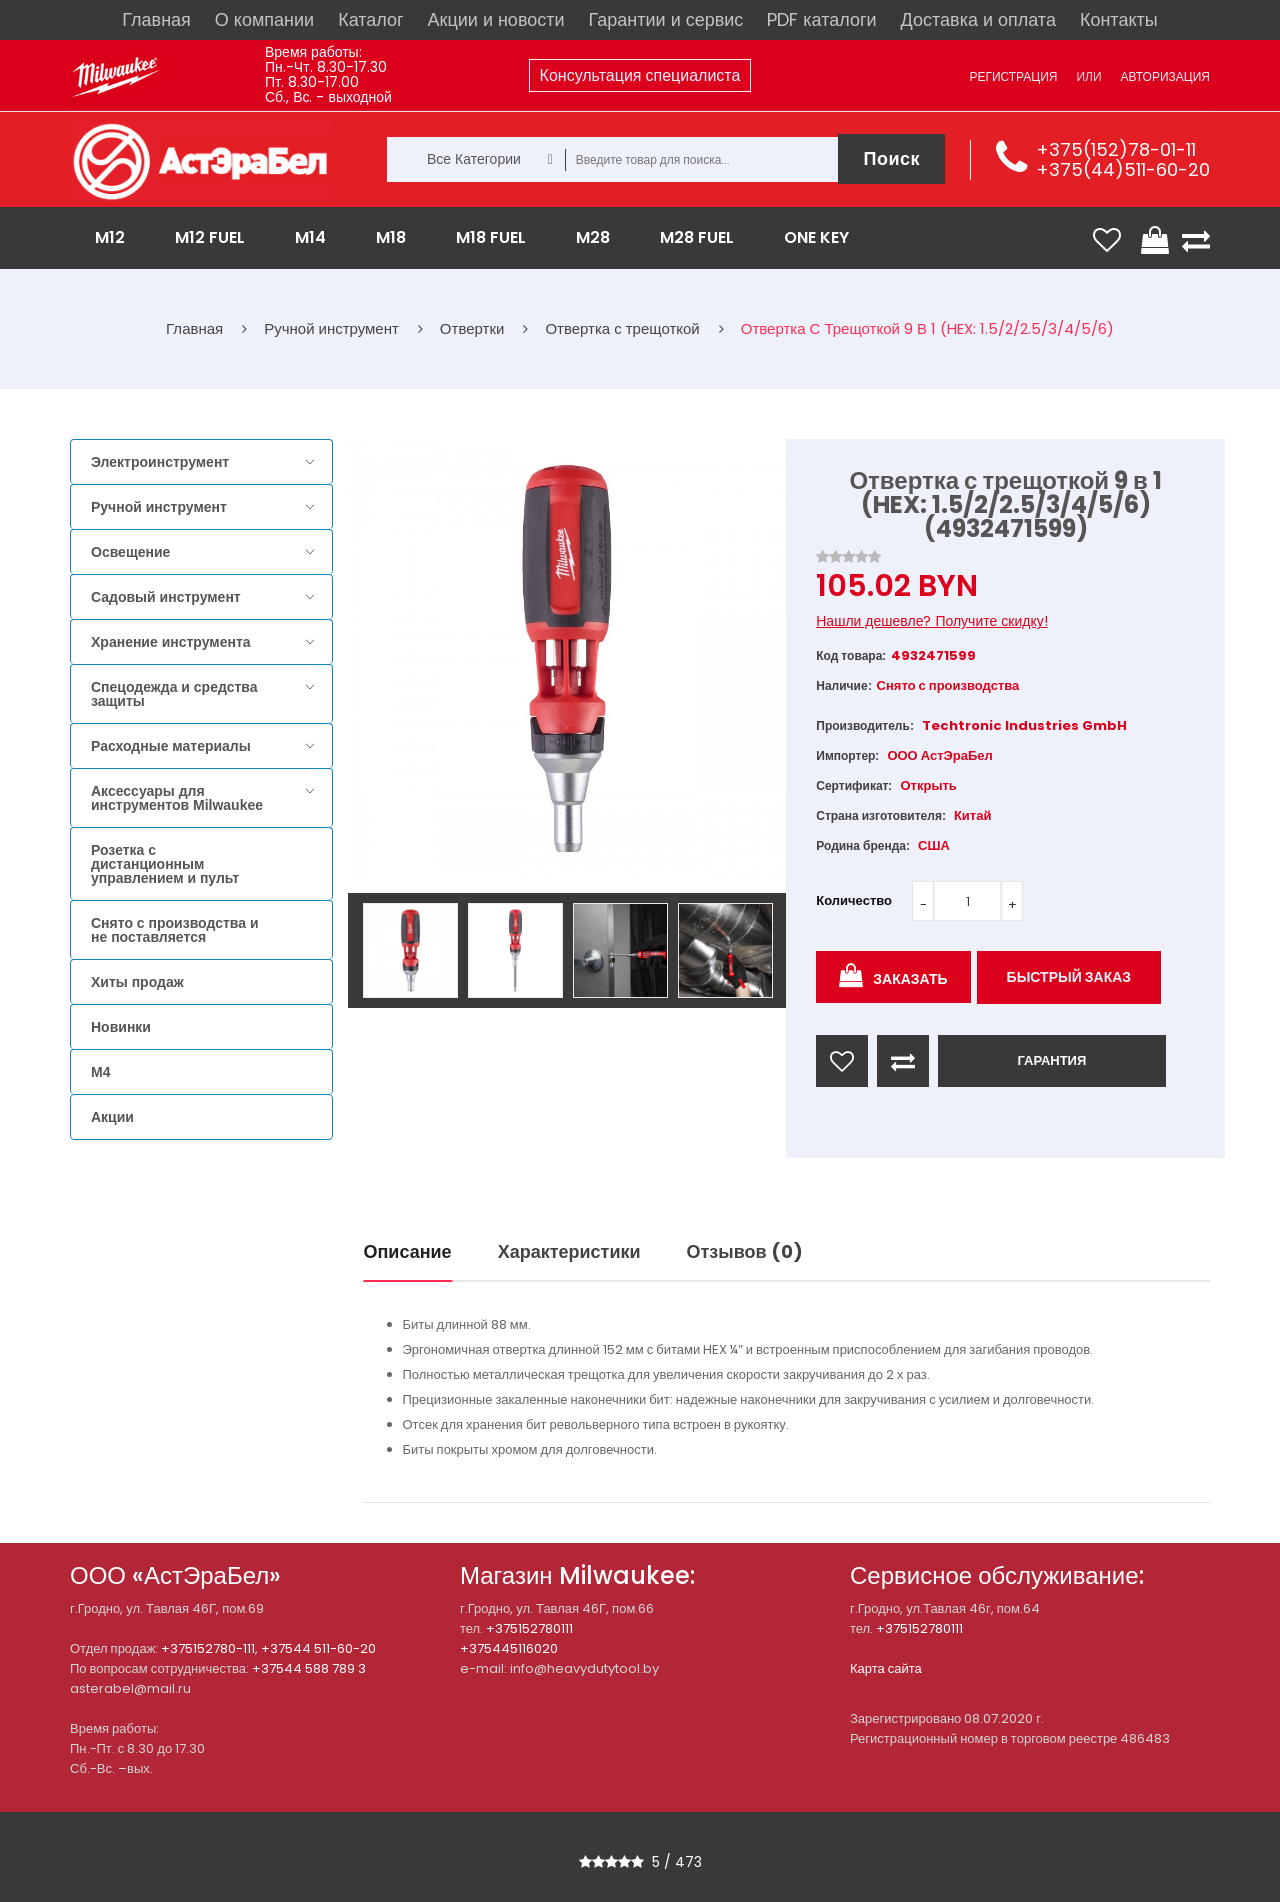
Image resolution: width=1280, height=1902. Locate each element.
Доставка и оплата (978, 19)
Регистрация (1013, 76)
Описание (408, 1251)
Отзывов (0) (745, 1251)
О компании (264, 19)
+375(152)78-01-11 (1116, 149)
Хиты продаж (137, 982)
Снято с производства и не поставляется (175, 930)
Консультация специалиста (640, 75)
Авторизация (1165, 76)
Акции (112, 1117)
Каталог (370, 19)
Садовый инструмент (166, 597)
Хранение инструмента (171, 642)
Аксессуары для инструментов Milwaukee (177, 798)
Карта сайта (886, 1668)
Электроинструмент (160, 462)
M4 (100, 1072)
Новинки (121, 1027)
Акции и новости (496, 19)
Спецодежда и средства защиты (174, 694)
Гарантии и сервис (666, 19)
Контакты (1119, 19)
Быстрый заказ (1069, 977)
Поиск (891, 158)
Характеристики (569, 1251)
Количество (854, 900)
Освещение (130, 552)
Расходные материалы (171, 746)
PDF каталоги (821, 19)
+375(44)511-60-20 (1123, 169)
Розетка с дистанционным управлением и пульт (165, 864)
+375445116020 (509, 1648)
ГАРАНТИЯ (1051, 1060)
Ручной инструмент (159, 507)
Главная (156, 19)
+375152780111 (529, 1628)
